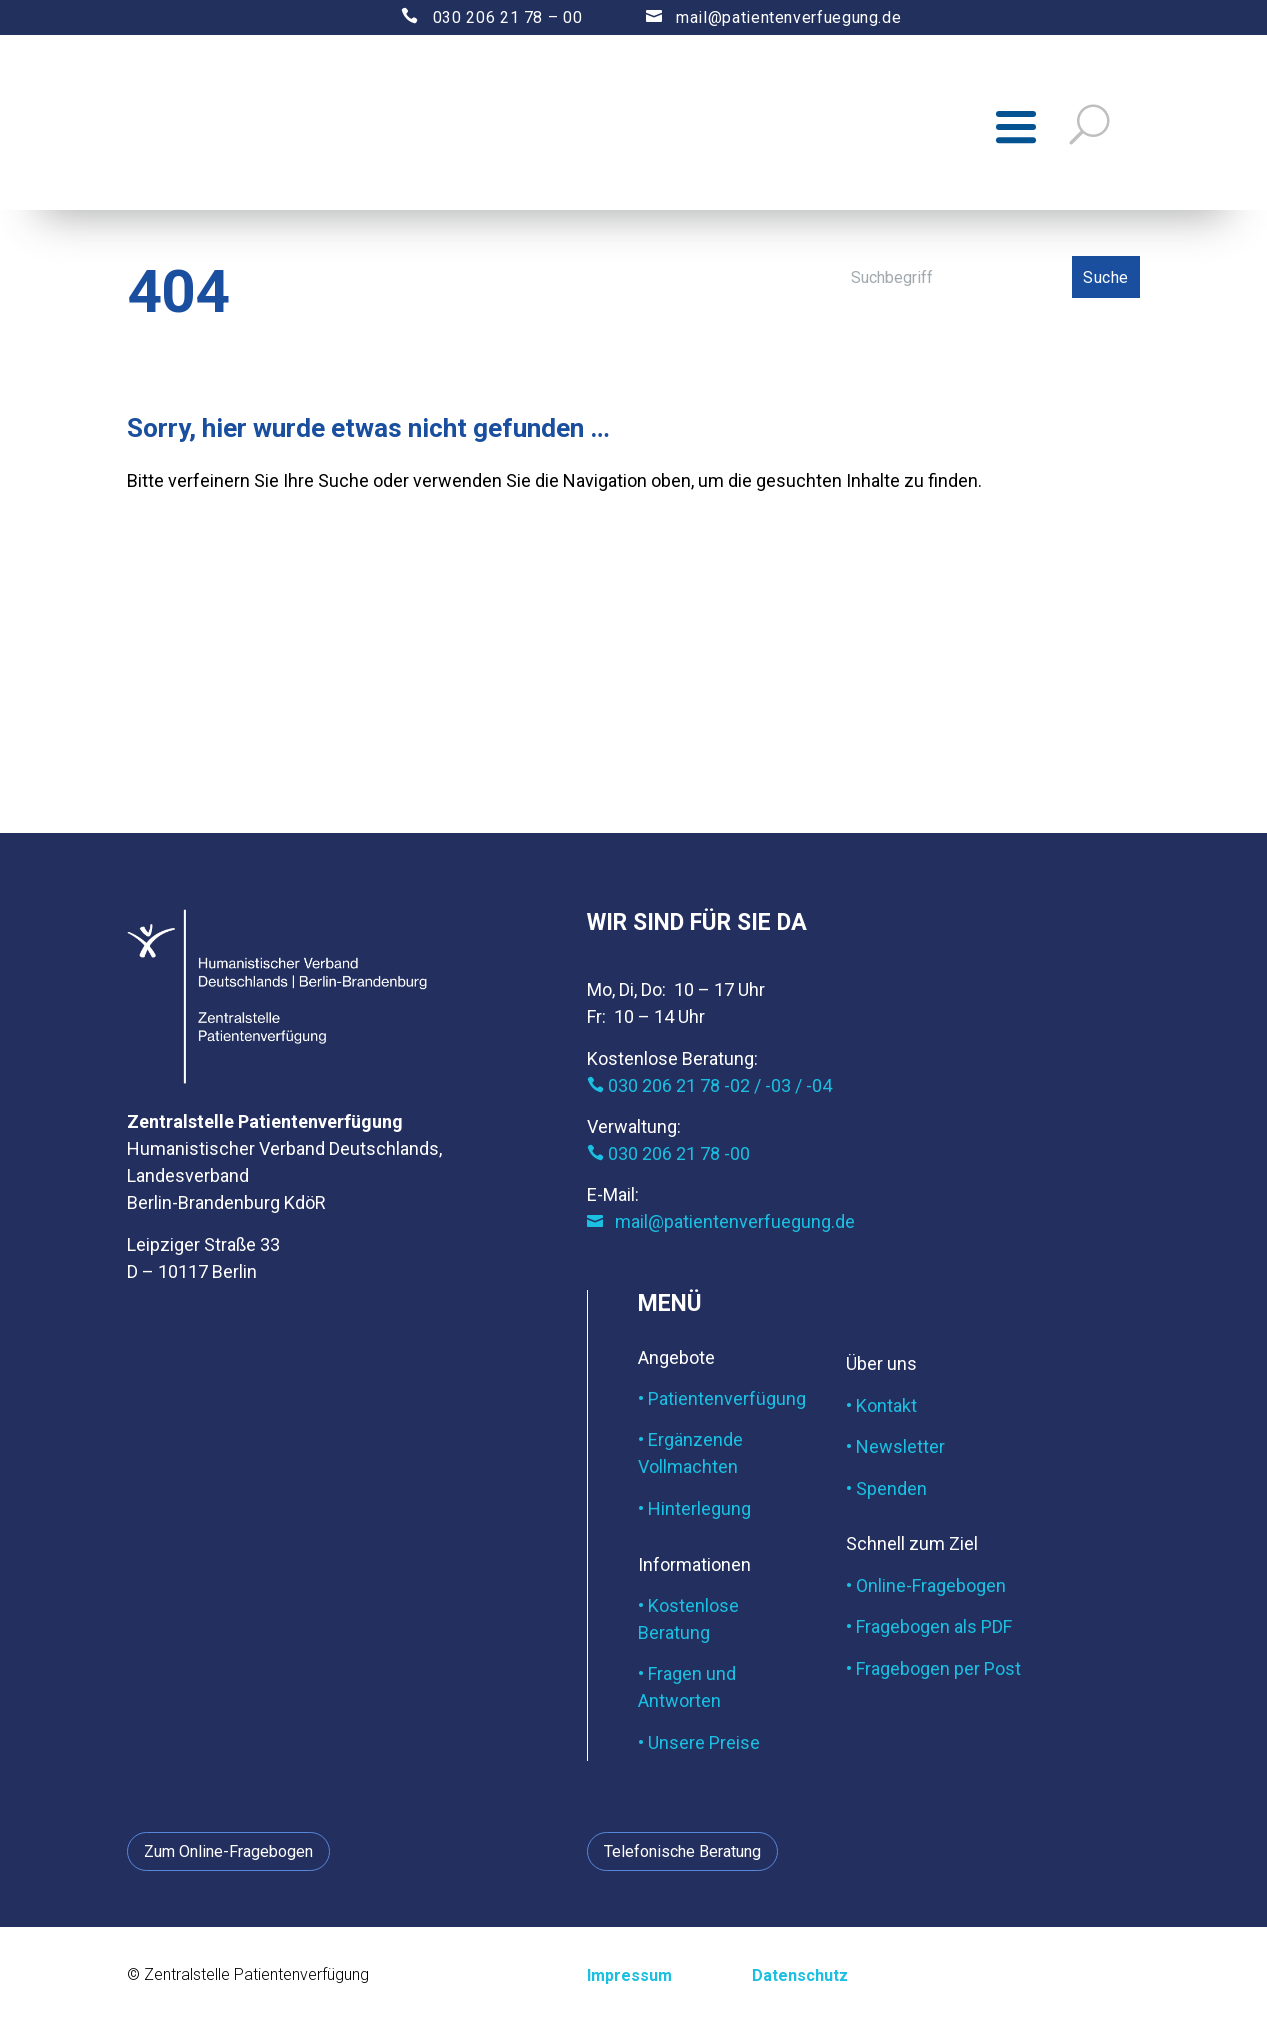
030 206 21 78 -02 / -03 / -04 (709, 1089)
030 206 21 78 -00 (668, 1157)
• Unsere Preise (699, 1746)
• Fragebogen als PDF (929, 1631)
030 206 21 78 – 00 (474, 17)
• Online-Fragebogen (926, 1589)
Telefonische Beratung (682, 1855)
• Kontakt (881, 1409)
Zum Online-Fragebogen (228, 1855)
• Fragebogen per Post (933, 1672)
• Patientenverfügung (722, 1402)
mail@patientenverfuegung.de (754, 17)
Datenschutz (800, 1980)
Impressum (629, 1980)
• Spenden (886, 1492)
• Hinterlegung (694, 1512)
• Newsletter (895, 1451)
